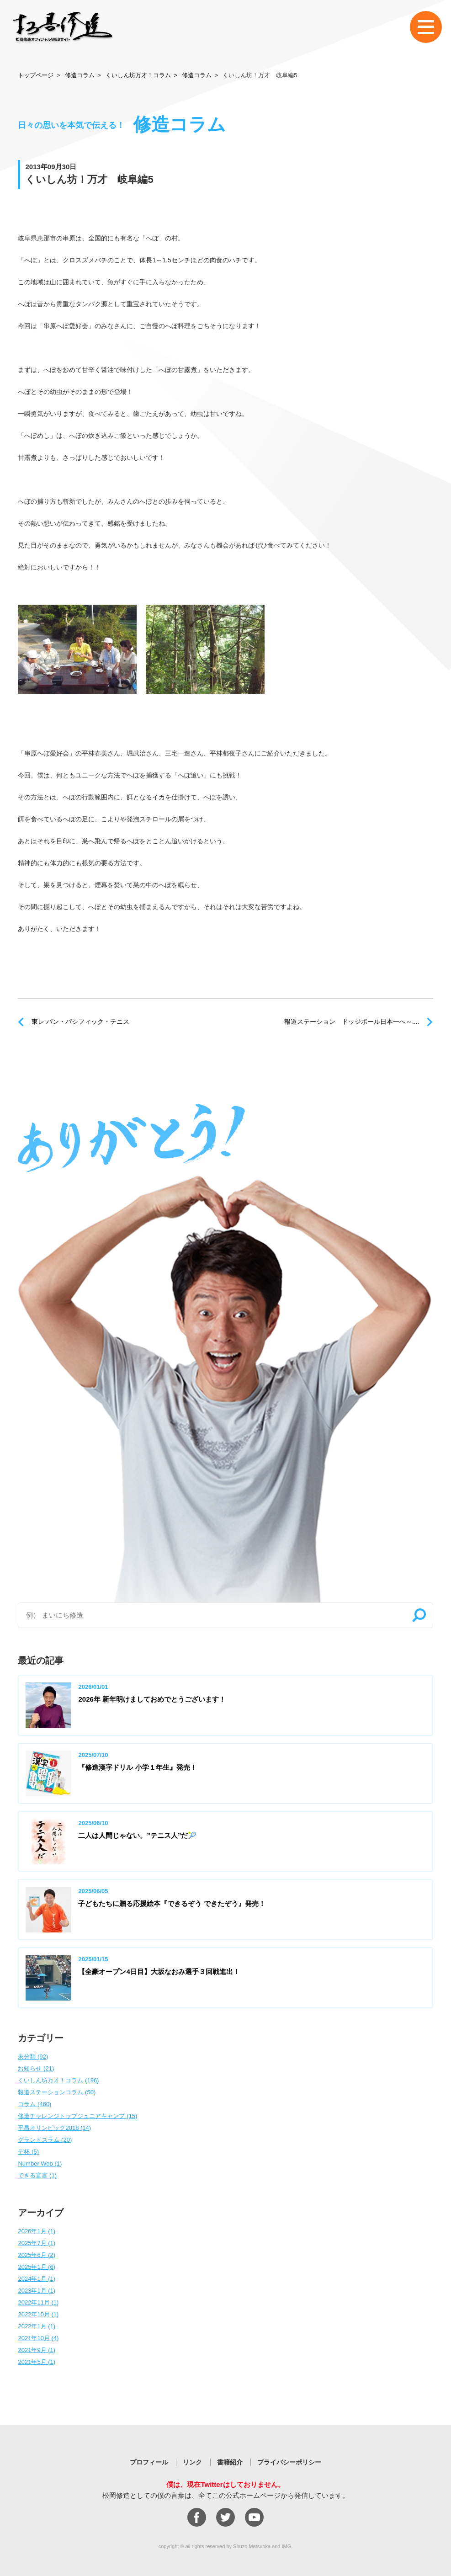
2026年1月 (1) (36, 2231)
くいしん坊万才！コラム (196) (58, 2080)
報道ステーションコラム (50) (57, 2092)
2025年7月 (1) (36, 2243)
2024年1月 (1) (36, 2278)
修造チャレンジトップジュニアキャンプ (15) (77, 2116)
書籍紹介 (230, 2462)
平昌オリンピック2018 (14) (54, 2127)
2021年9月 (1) (36, 2350)
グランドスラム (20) (45, 2139)
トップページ (35, 75)
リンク (192, 2462)
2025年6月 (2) (36, 2254)
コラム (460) (34, 2104)
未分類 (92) (33, 2056)
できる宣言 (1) (37, 2175)
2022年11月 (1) (38, 2302)
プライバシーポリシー (289, 2462)
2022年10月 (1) (38, 2314)
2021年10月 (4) (38, 2338)
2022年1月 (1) (36, 2326)
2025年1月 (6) (36, 2266)
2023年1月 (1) (36, 2290)
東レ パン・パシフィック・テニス (80, 1021)
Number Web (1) (40, 2163)
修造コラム (80, 75)
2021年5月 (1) (36, 2361)
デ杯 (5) (28, 2151)
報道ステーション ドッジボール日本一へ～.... (351, 1021)
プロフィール (149, 2462)
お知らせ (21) (36, 2068)
